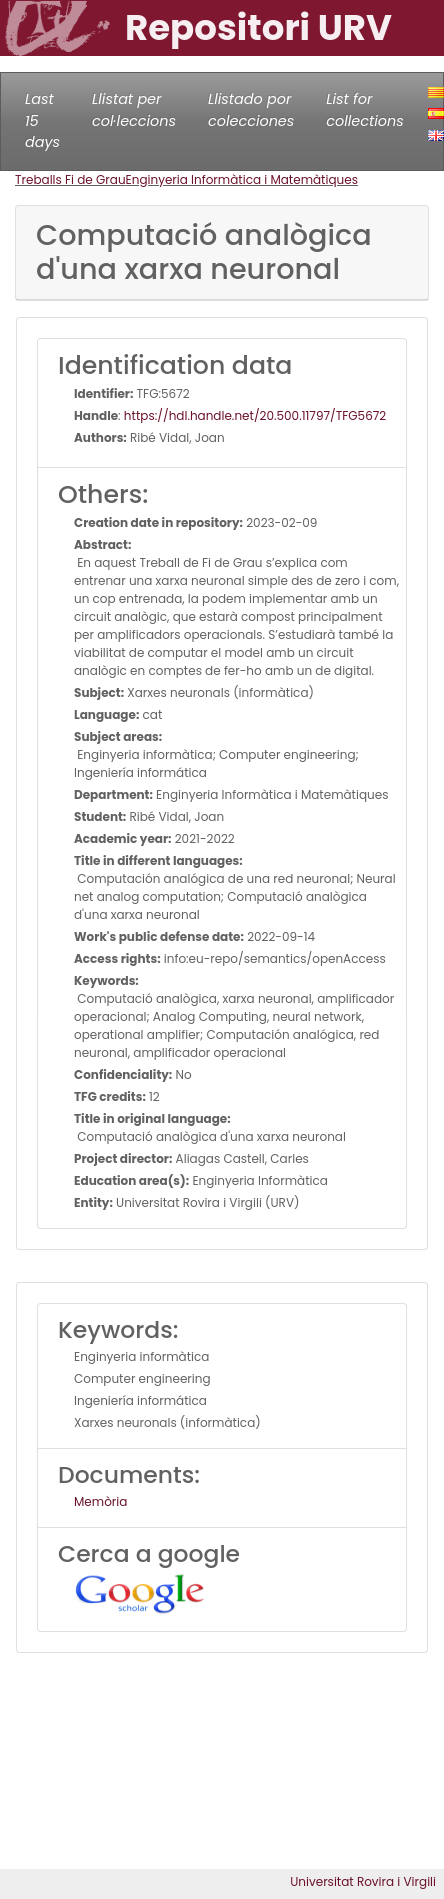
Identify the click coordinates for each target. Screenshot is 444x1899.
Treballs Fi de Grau (70, 179)
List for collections (364, 110)
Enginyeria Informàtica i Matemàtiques (242, 179)
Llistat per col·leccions (134, 110)
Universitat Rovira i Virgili (363, 1881)
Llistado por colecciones (251, 110)
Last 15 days (42, 120)
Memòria (100, 1501)
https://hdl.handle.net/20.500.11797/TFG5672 (255, 415)
